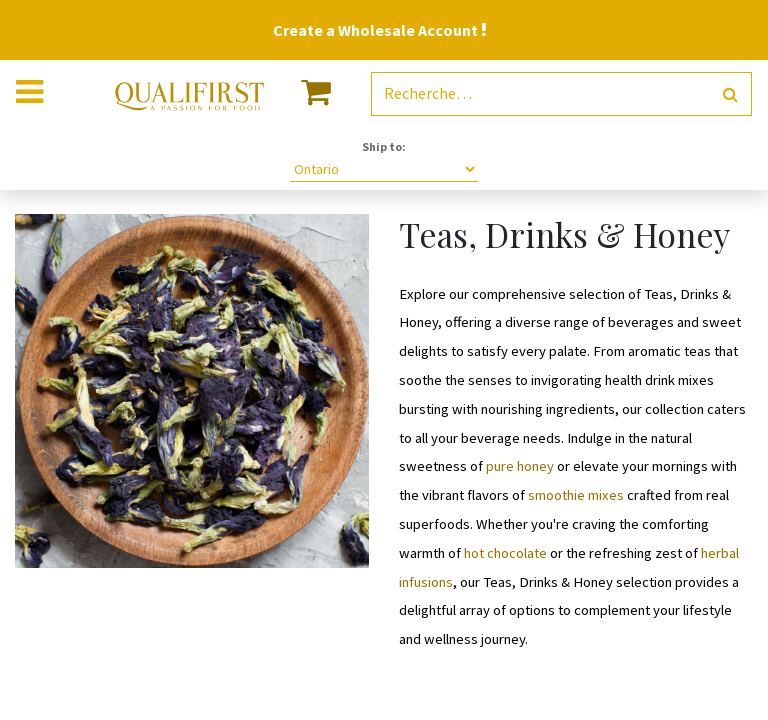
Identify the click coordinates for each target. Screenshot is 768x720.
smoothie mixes (576, 495)
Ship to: (384, 146)
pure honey (518, 466)
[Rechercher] (730, 94)
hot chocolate (505, 553)
